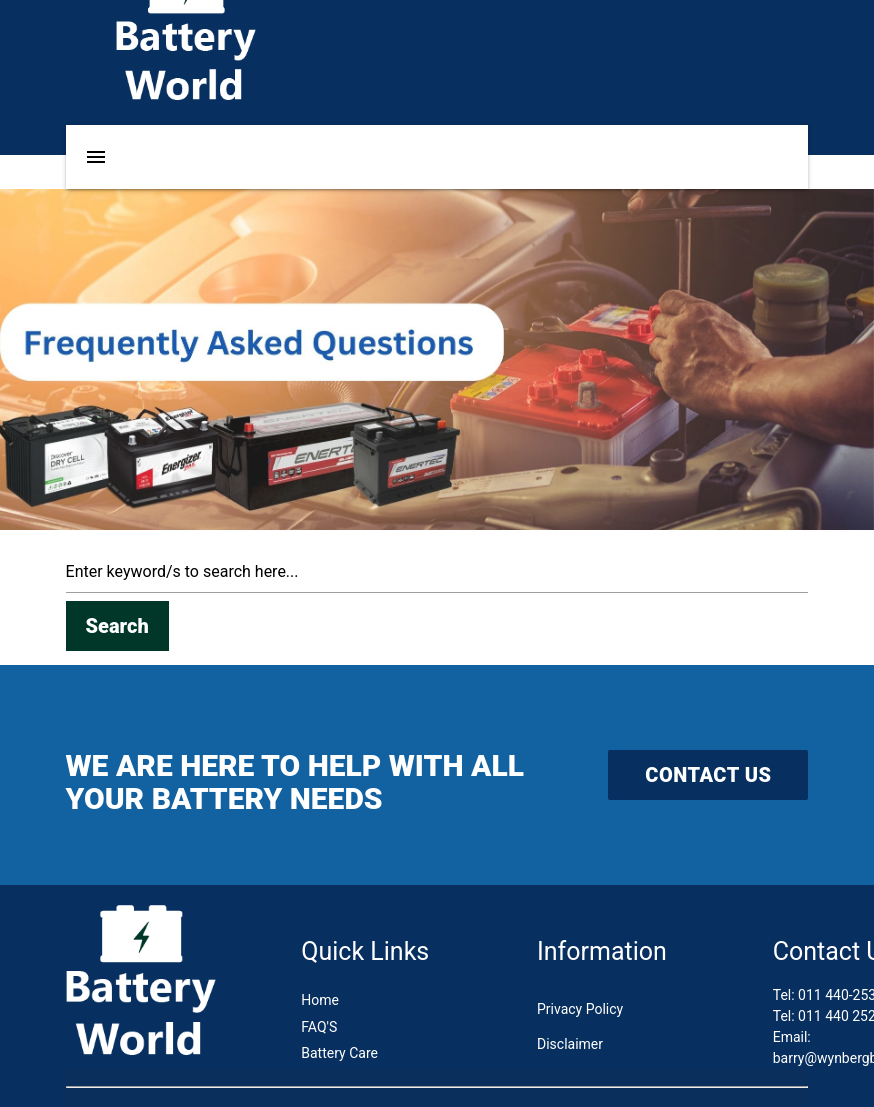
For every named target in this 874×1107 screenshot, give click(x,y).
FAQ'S (319, 1027)
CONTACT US (708, 775)
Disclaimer (570, 1044)
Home (320, 1000)
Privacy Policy (580, 1009)
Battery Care (339, 1053)
